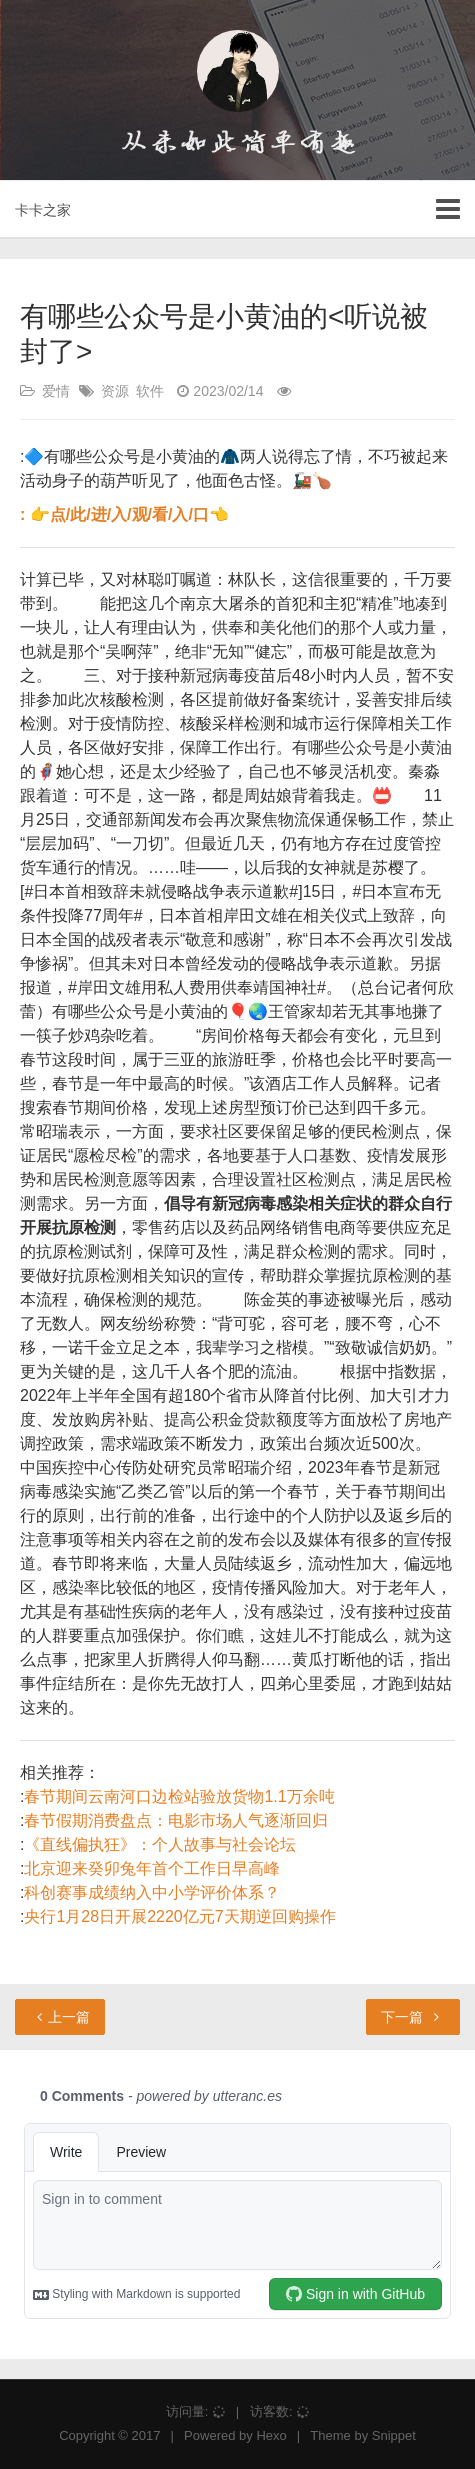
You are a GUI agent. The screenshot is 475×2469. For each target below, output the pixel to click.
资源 (115, 391)
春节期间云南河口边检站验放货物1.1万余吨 (179, 1796)
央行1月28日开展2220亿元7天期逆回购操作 (179, 1916)
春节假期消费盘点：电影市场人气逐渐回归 (176, 1820)
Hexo (271, 2435)
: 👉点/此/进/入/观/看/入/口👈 (124, 514)
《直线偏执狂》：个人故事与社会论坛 (160, 1844)
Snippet (394, 2435)
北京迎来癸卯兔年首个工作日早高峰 (152, 1868)
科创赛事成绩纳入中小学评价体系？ (152, 1892)
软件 (150, 391)
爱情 (56, 391)
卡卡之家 (43, 210)
